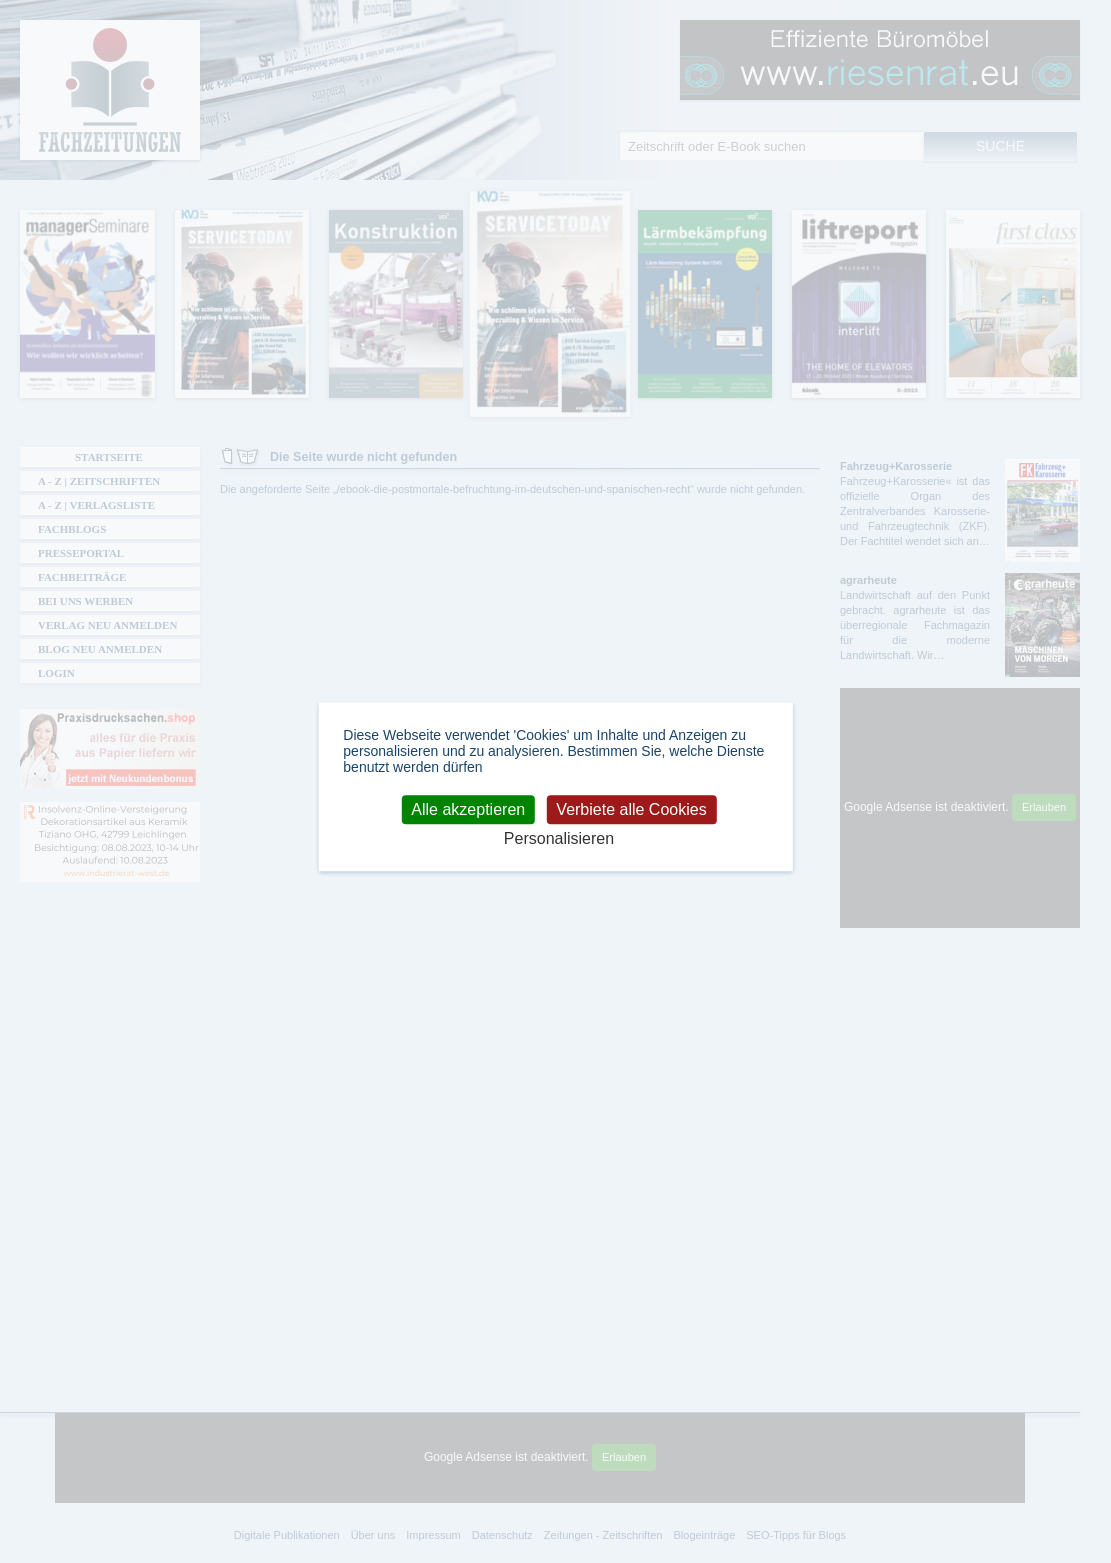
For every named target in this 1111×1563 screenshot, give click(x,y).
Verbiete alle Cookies (631, 809)
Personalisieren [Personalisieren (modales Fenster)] (559, 838)
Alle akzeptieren (468, 809)
